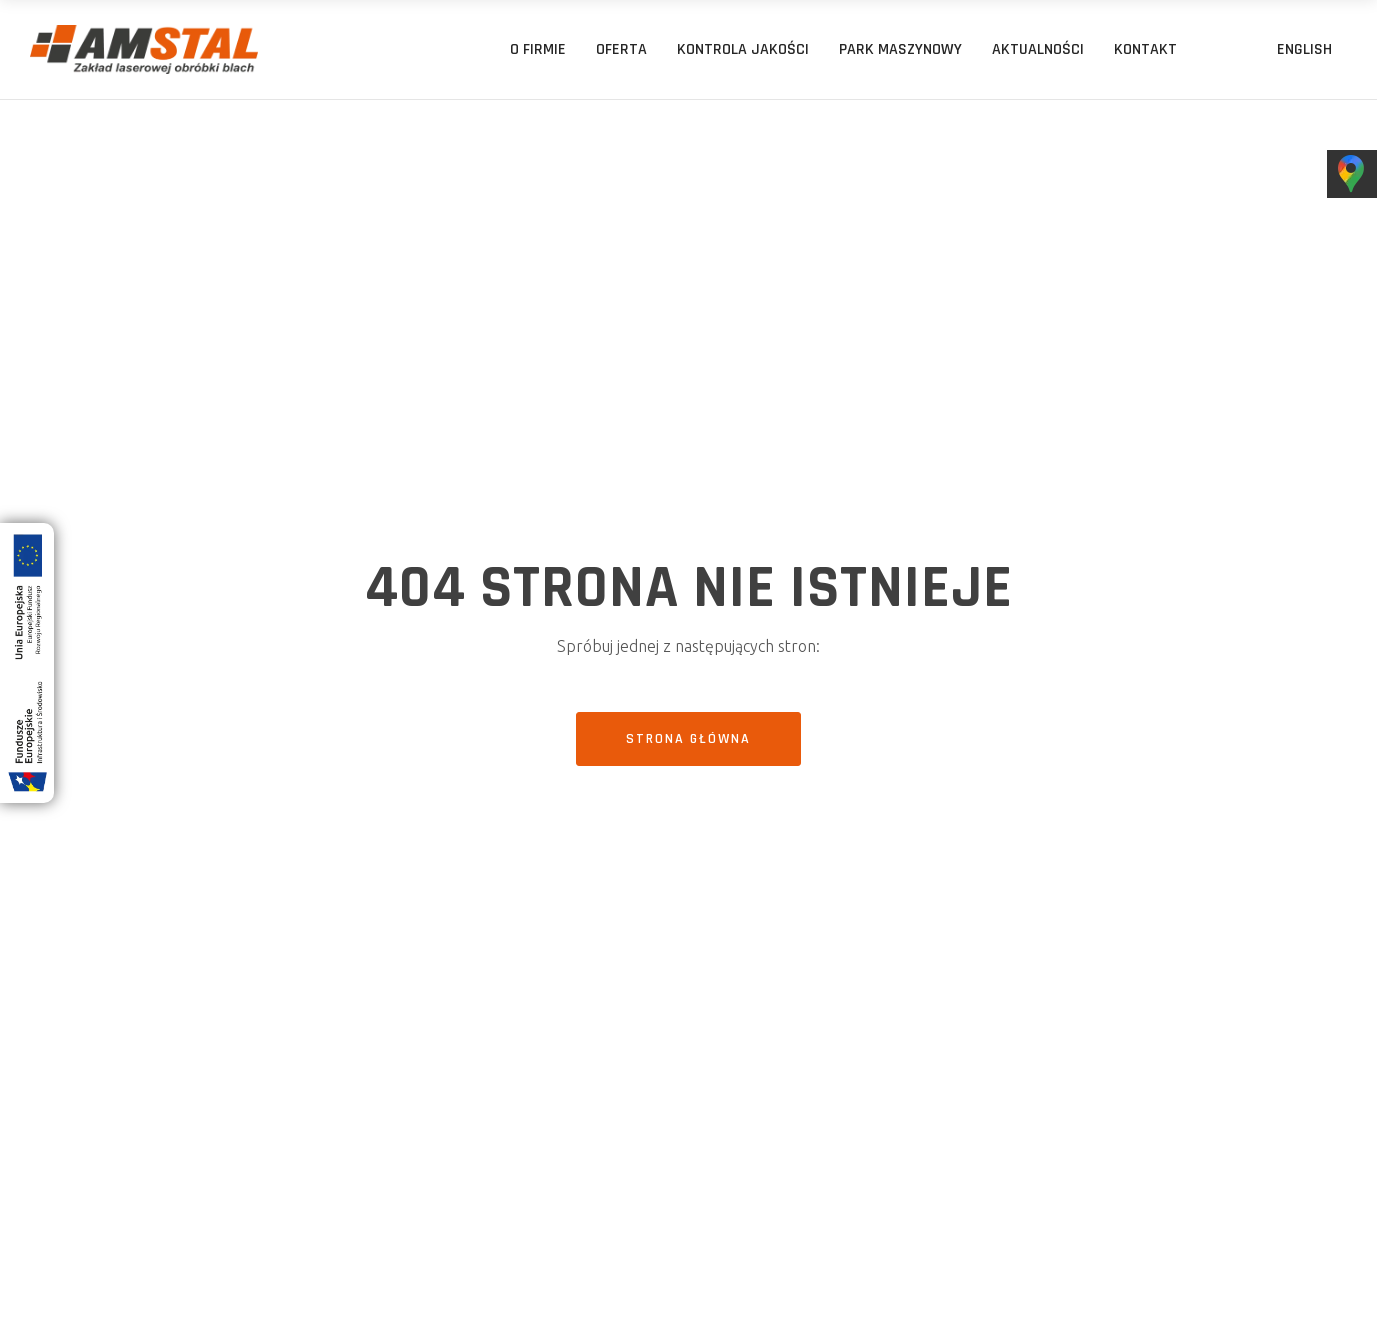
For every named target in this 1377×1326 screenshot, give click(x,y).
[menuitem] (1304, 49)
